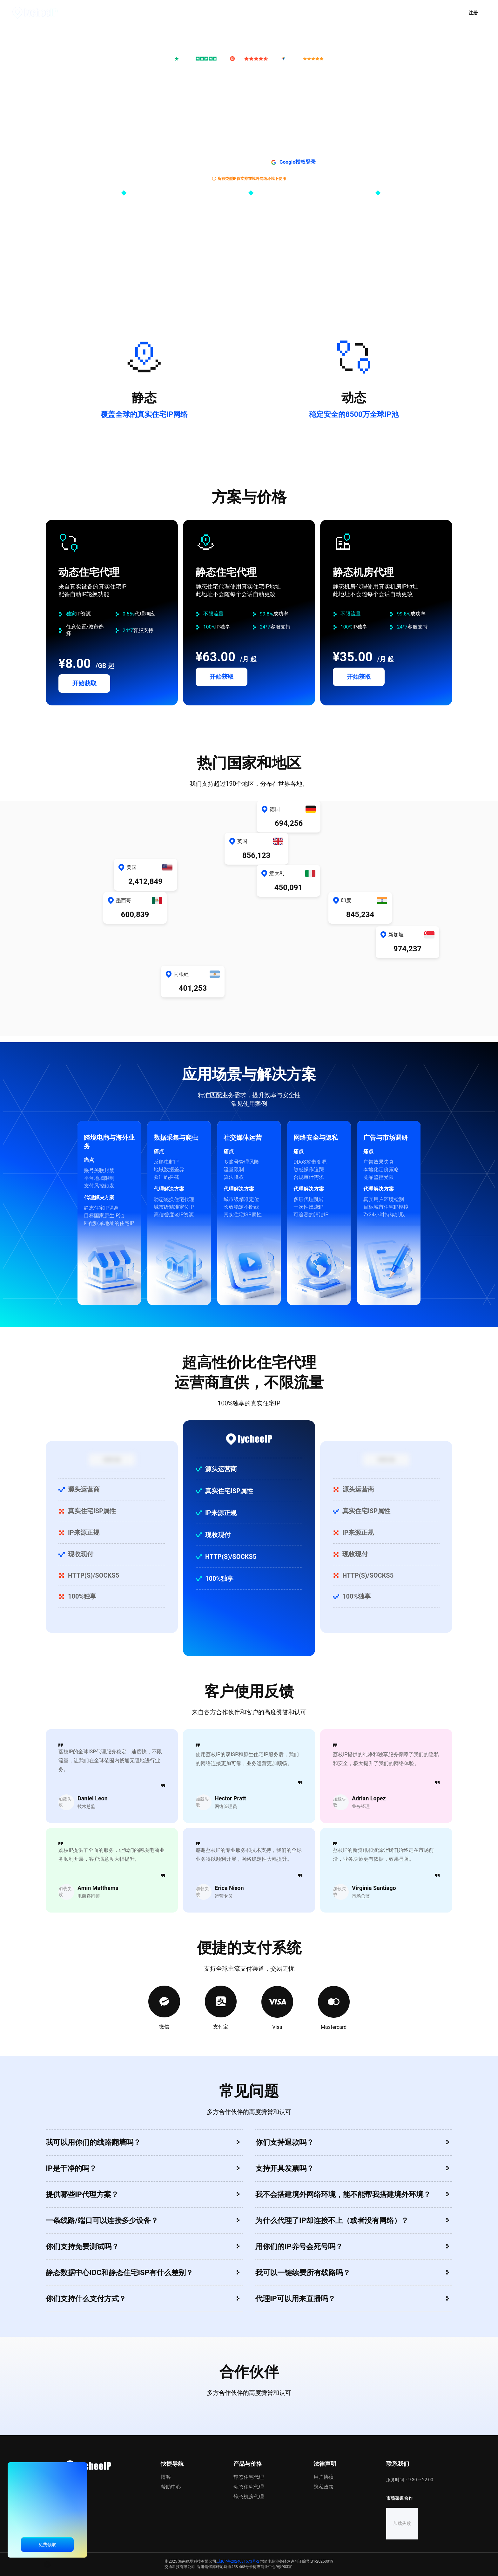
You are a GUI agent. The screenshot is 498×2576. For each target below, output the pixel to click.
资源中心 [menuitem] (297, 12)
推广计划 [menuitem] (212, 12)
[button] (418, 13)
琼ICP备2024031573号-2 (238, 2561)
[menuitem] (167, 13)
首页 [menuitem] (127, 12)
